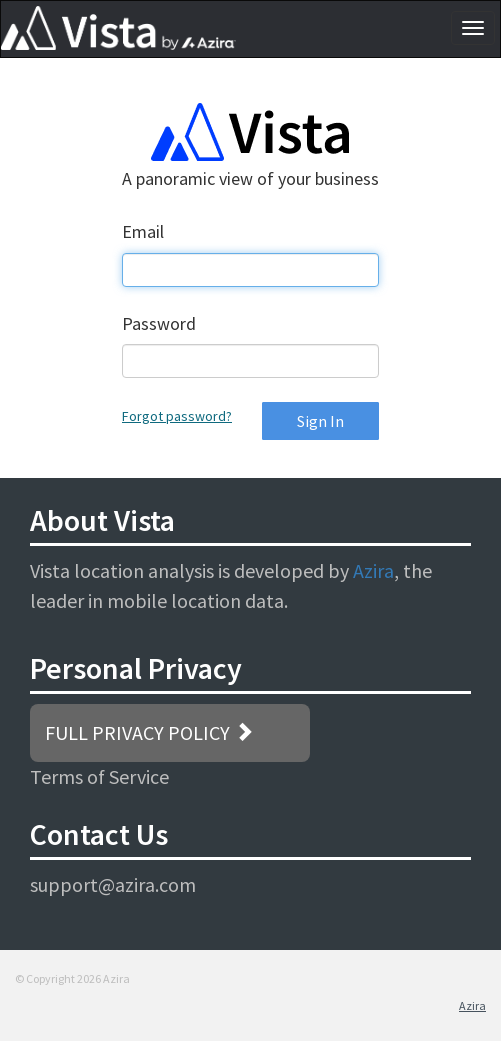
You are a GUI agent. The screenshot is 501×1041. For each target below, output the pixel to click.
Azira (373, 570)
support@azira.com (113, 884)
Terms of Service (99, 776)
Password (159, 323)
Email (143, 231)
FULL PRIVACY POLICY (149, 732)
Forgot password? (177, 416)
